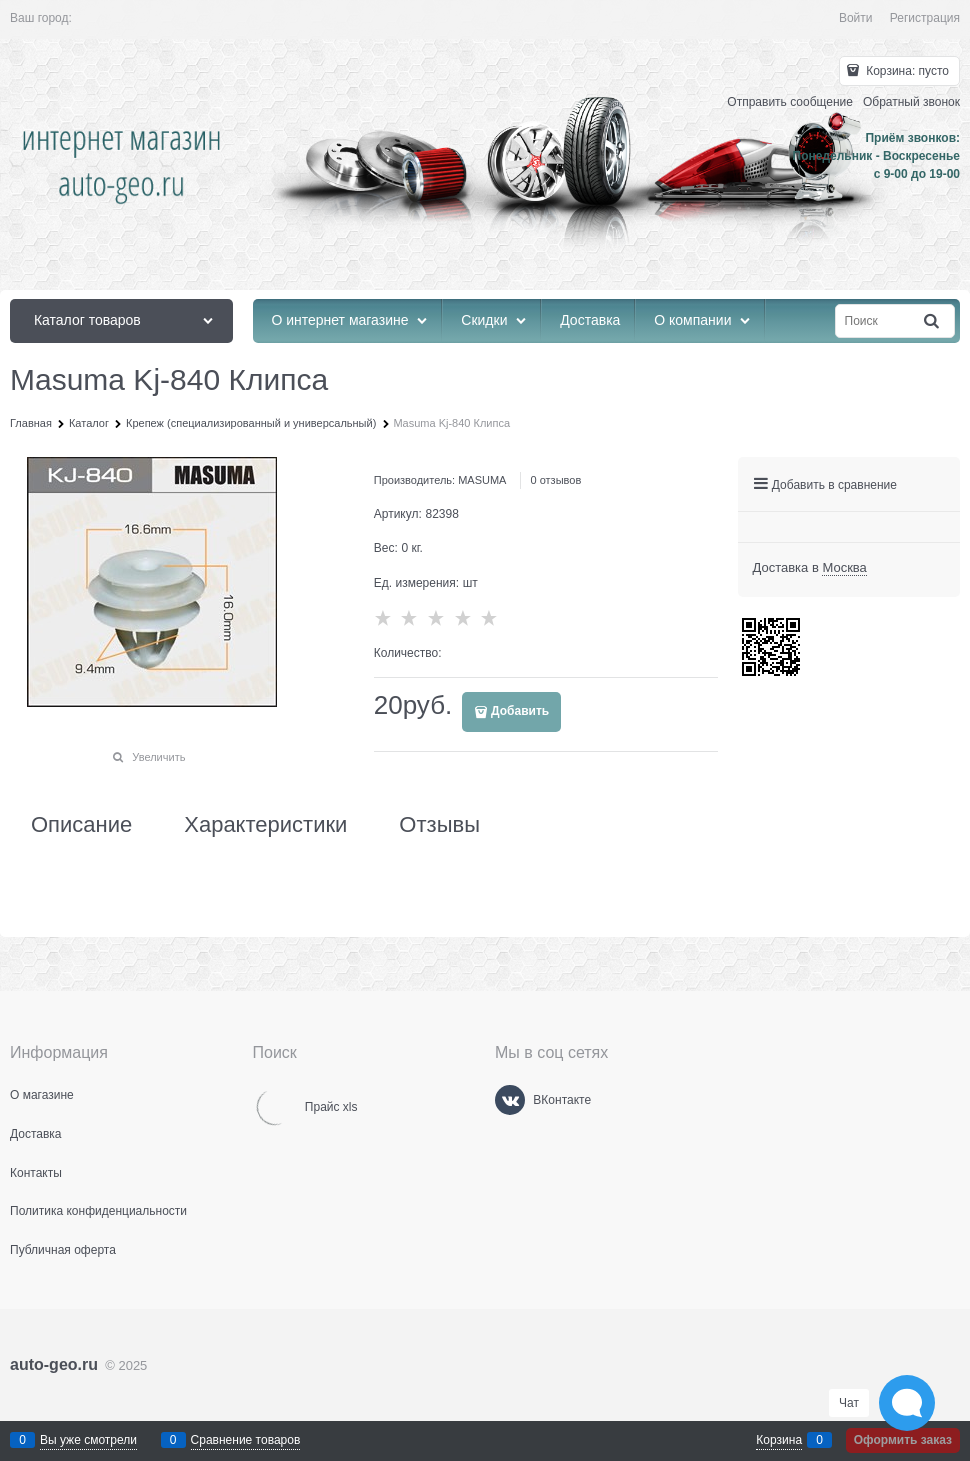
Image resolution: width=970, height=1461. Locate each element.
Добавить (520, 711)
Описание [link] (81, 825)
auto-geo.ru (54, 1364)
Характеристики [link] (265, 825)
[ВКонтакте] (510, 1100)
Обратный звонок (911, 102)
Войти (856, 18)
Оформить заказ (903, 1440)
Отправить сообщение (790, 102)
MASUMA (482, 480)
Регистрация (925, 18)
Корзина (779, 1440)
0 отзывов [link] (556, 480)
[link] (844, 568)
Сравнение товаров (246, 1440)
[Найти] (933, 321)
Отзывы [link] (439, 825)
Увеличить (158, 757)
